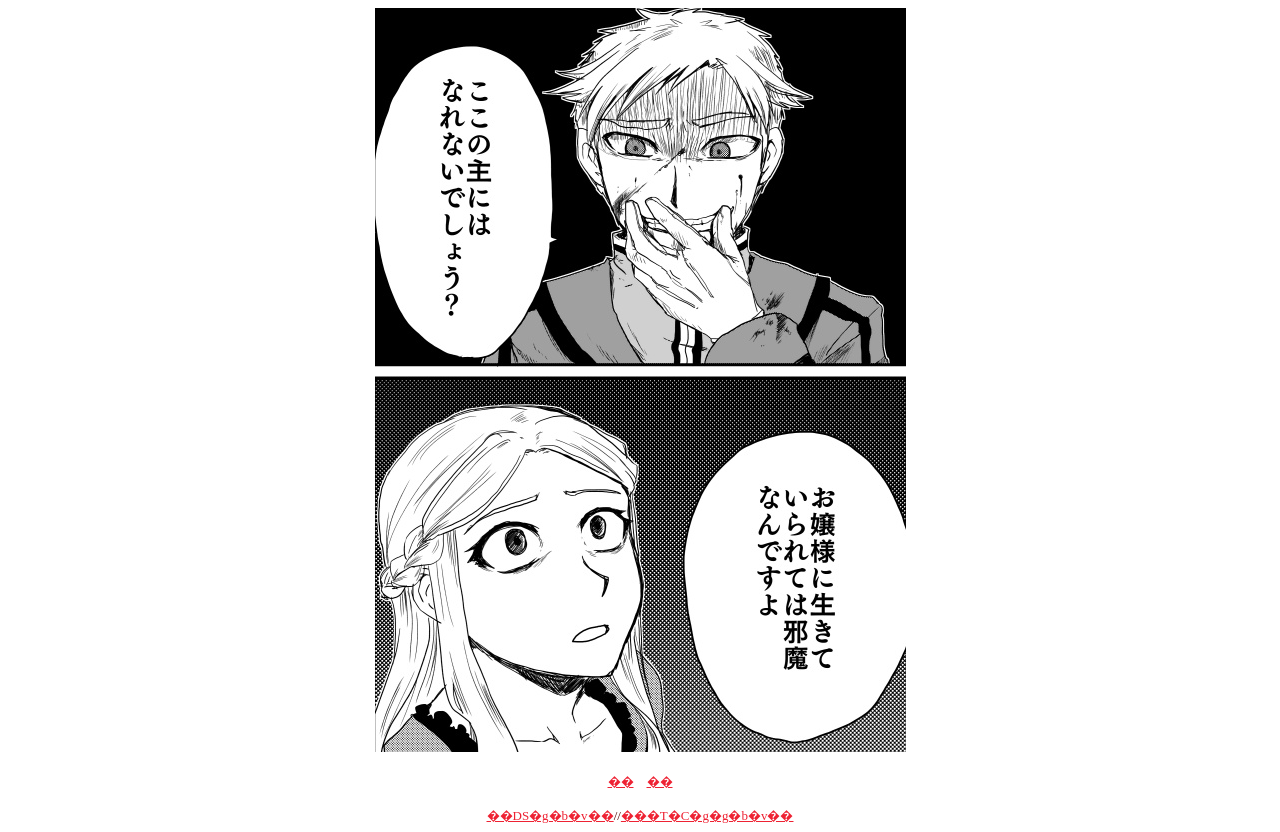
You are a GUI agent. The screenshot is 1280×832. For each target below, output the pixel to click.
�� (621, 781)
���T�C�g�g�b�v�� (707, 815)
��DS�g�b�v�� (550, 815)
